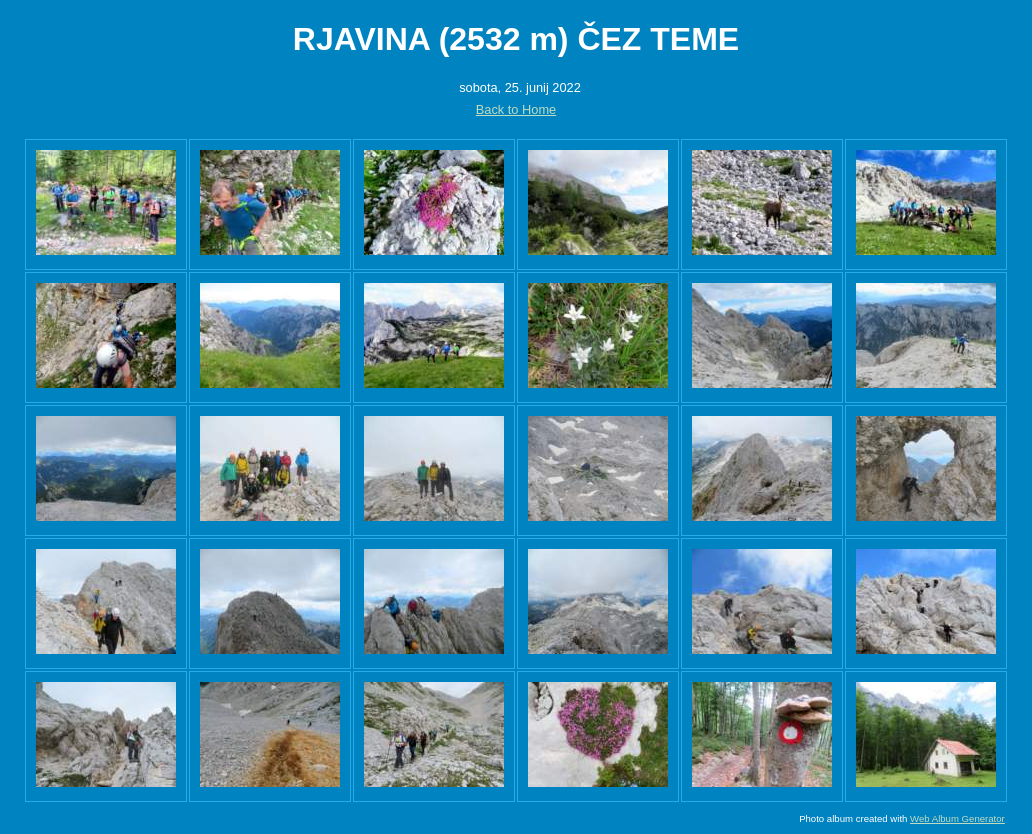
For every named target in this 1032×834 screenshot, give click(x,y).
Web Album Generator (957, 818)
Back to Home (516, 109)
